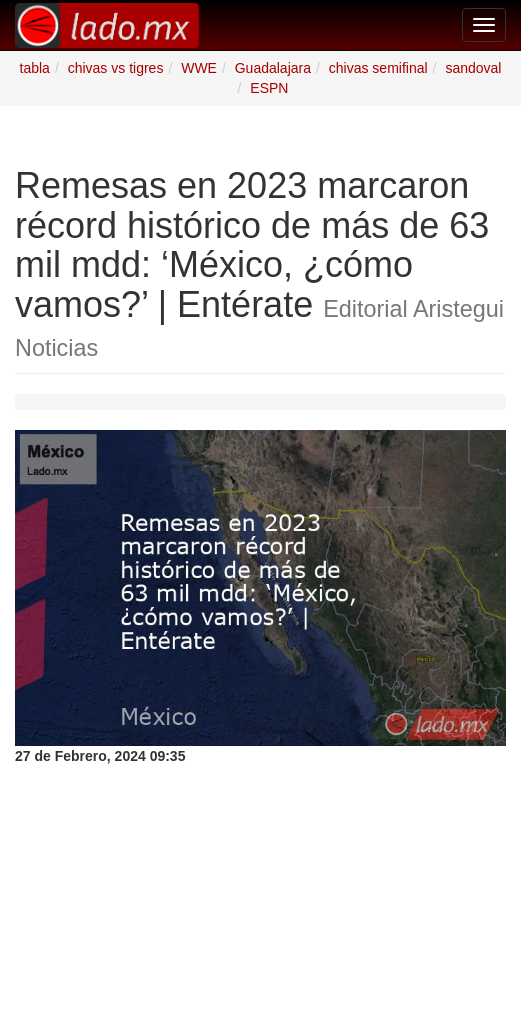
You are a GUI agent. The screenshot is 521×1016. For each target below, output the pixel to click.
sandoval (473, 68)
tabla (35, 68)
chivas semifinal (378, 68)
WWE (199, 68)
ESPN (269, 88)
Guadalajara (273, 68)
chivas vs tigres (116, 68)
